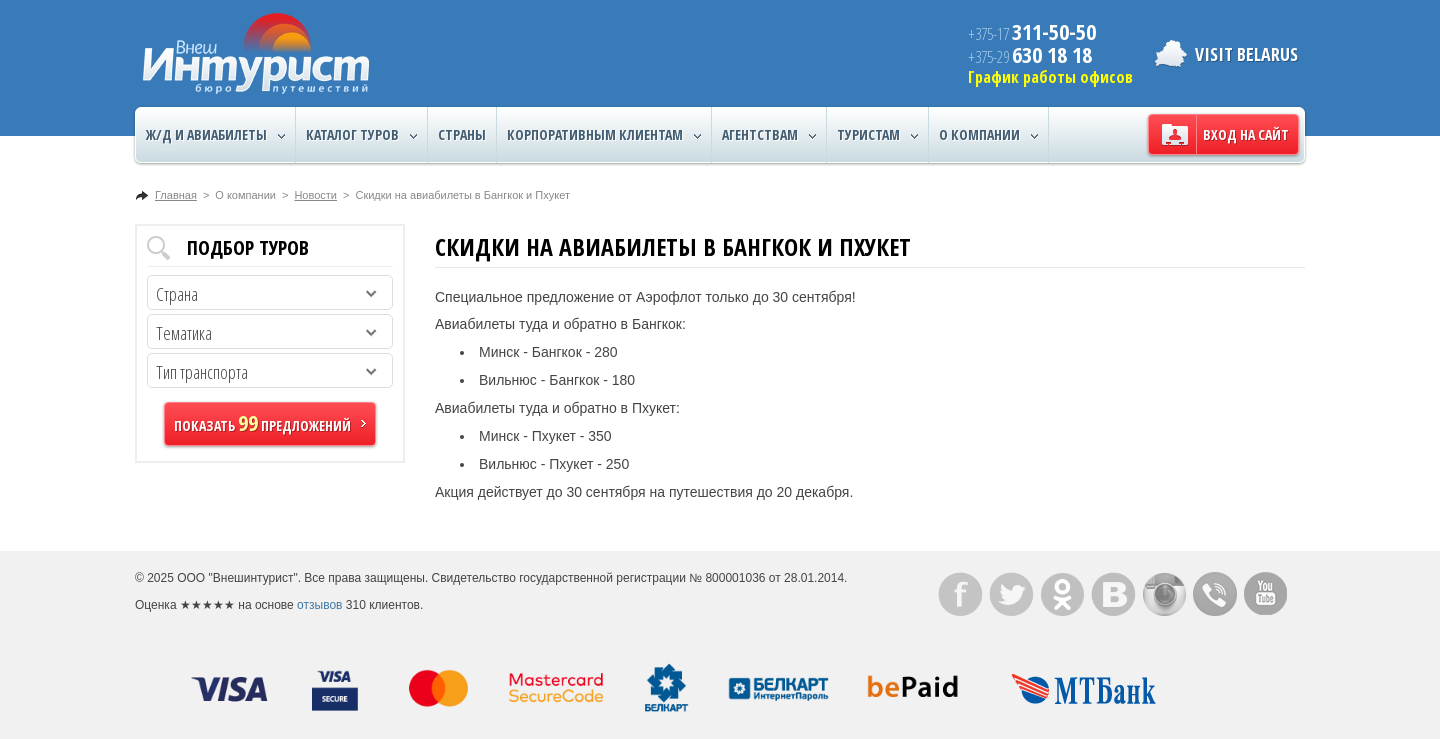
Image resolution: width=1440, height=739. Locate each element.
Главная (176, 195)
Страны (462, 134)
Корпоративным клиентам (604, 135)
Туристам (877, 135)
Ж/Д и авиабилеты (215, 135)
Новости (315, 195)
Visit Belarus (1246, 54)
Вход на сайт (1246, 134)
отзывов (319, 605)
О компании (988, 135)
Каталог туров (361, 135)
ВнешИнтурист (256, 53)
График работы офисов (1050, 77)
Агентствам (769, 135)
